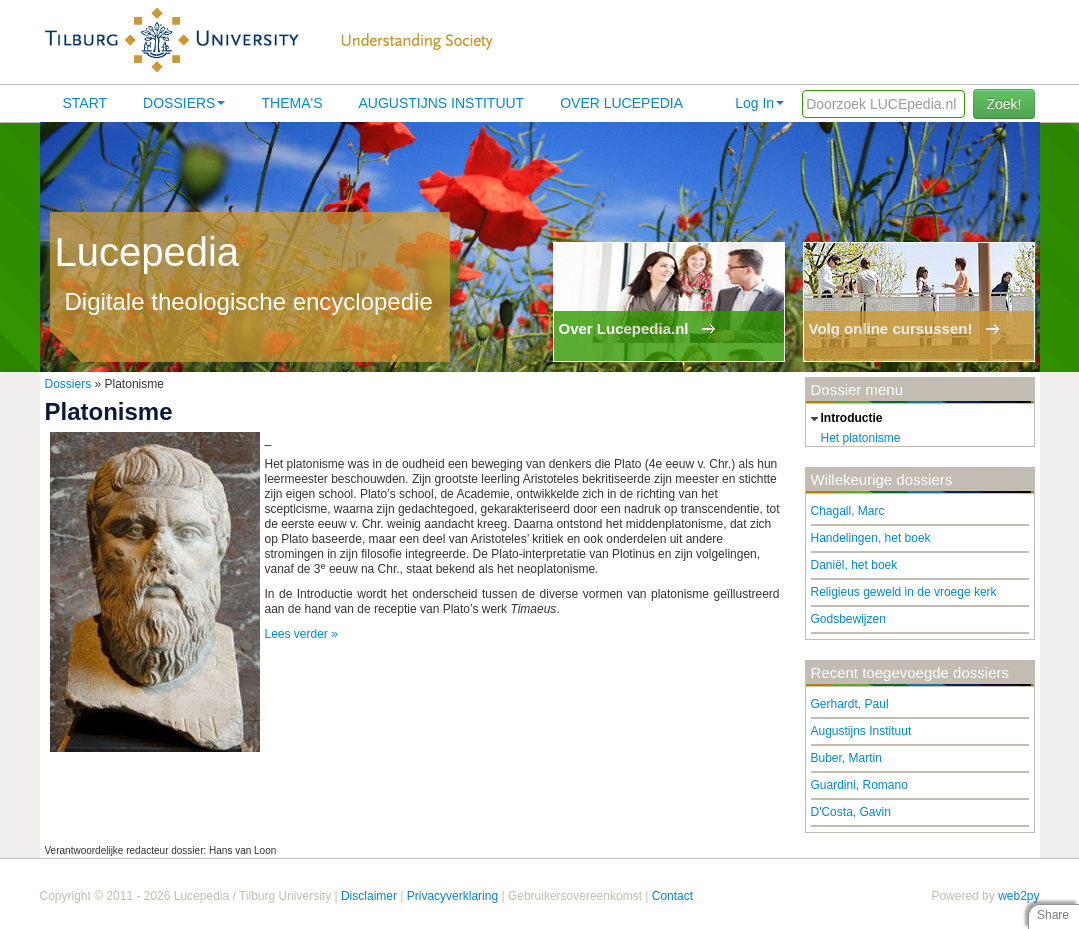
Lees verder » (301, 634)
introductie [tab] (844, 419)
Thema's (291, 103)
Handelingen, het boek (871, 538)
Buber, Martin (846, 758)
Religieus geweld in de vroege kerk (904, 592)
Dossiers (184, 103)
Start (85, 103)
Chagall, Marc (848, 511)
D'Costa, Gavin (851, 812)
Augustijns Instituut (441, 103)
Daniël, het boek (854, 565)
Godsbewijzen (848, 619)
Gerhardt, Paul (850, 704)
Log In (759, 103)
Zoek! (1003, 104)
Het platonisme (861, 438)
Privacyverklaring (452, 896)
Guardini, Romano (859, 785)
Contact (672, 896)
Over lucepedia (621, 103)
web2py (1018, 896)
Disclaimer (369, 896)
